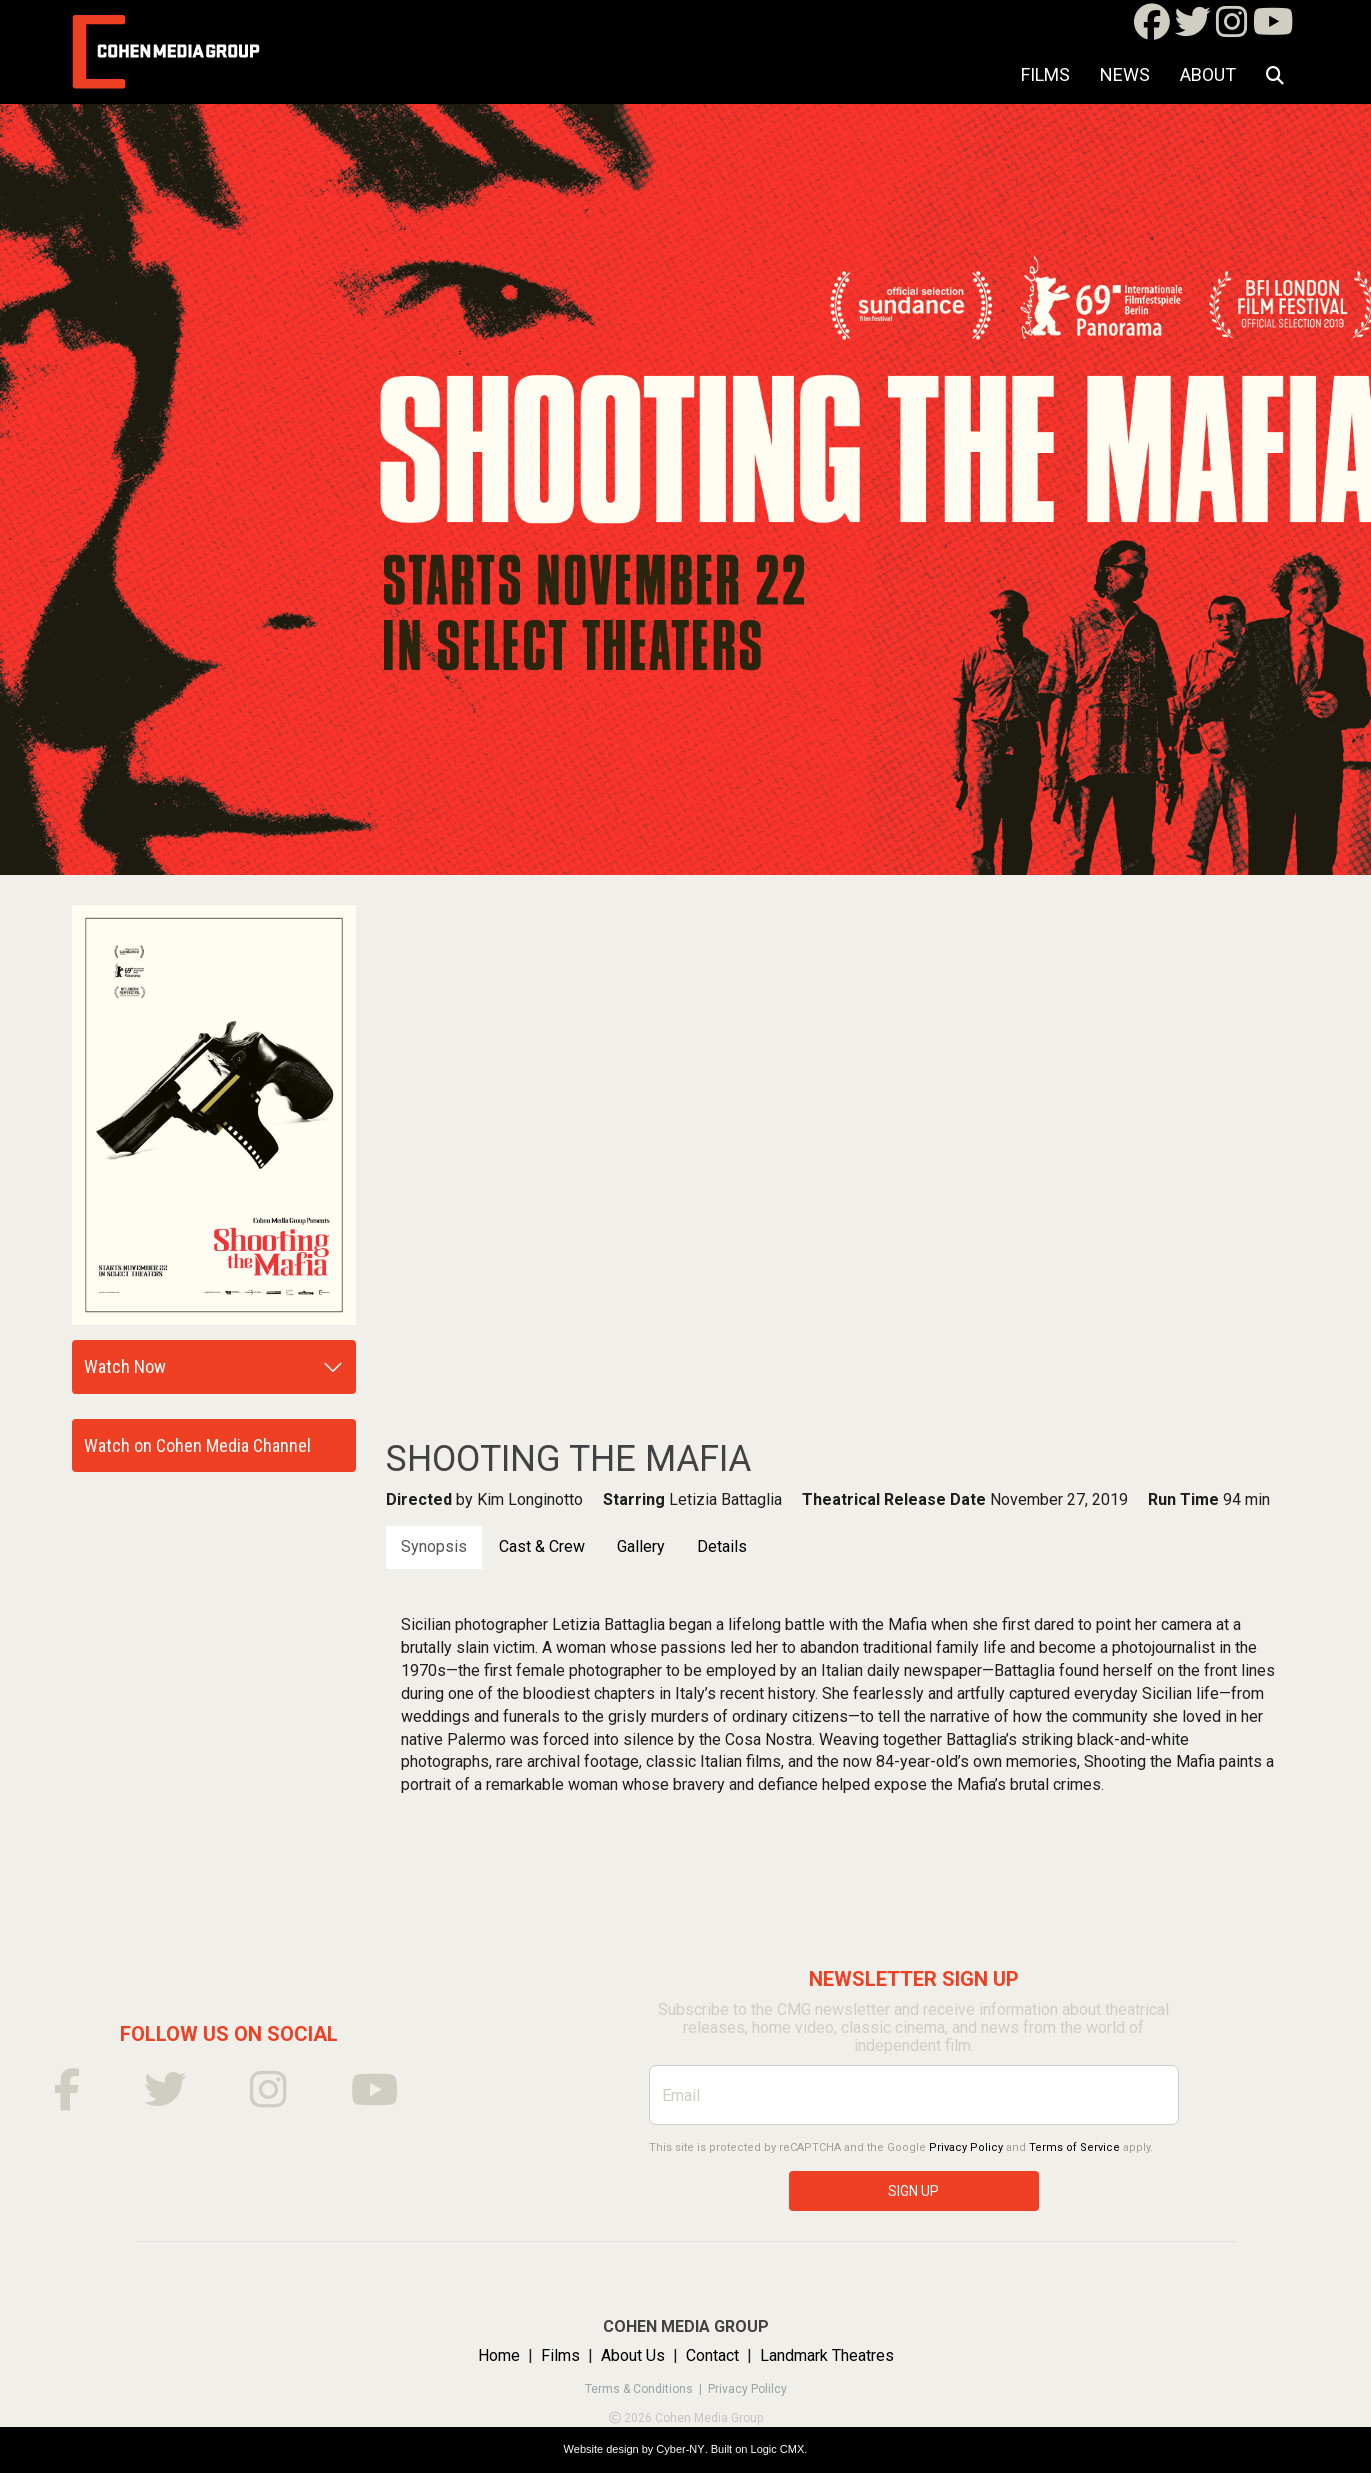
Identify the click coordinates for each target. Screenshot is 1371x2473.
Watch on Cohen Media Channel (197, 1445)
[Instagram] (1232, 28)
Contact (712, 2355)
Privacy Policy (966, 2147)
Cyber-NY (680, 2449)
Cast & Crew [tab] (542, 1546)
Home (499, 2355)
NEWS (1125, 74)
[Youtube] (1273, 28)
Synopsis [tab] (434, 1546)
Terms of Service (1074, 2147)
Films (1045, 74)
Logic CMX (778, 2449)
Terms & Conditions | (646, 2389)
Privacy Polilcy (747, 2389)
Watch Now (125, 1366)
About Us (633, 2355)
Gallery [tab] (641, 1546)
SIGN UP (913, 2191)
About (1208, 74)
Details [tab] (722, 1546)
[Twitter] (1193, 28)
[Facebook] (1152, 28)
